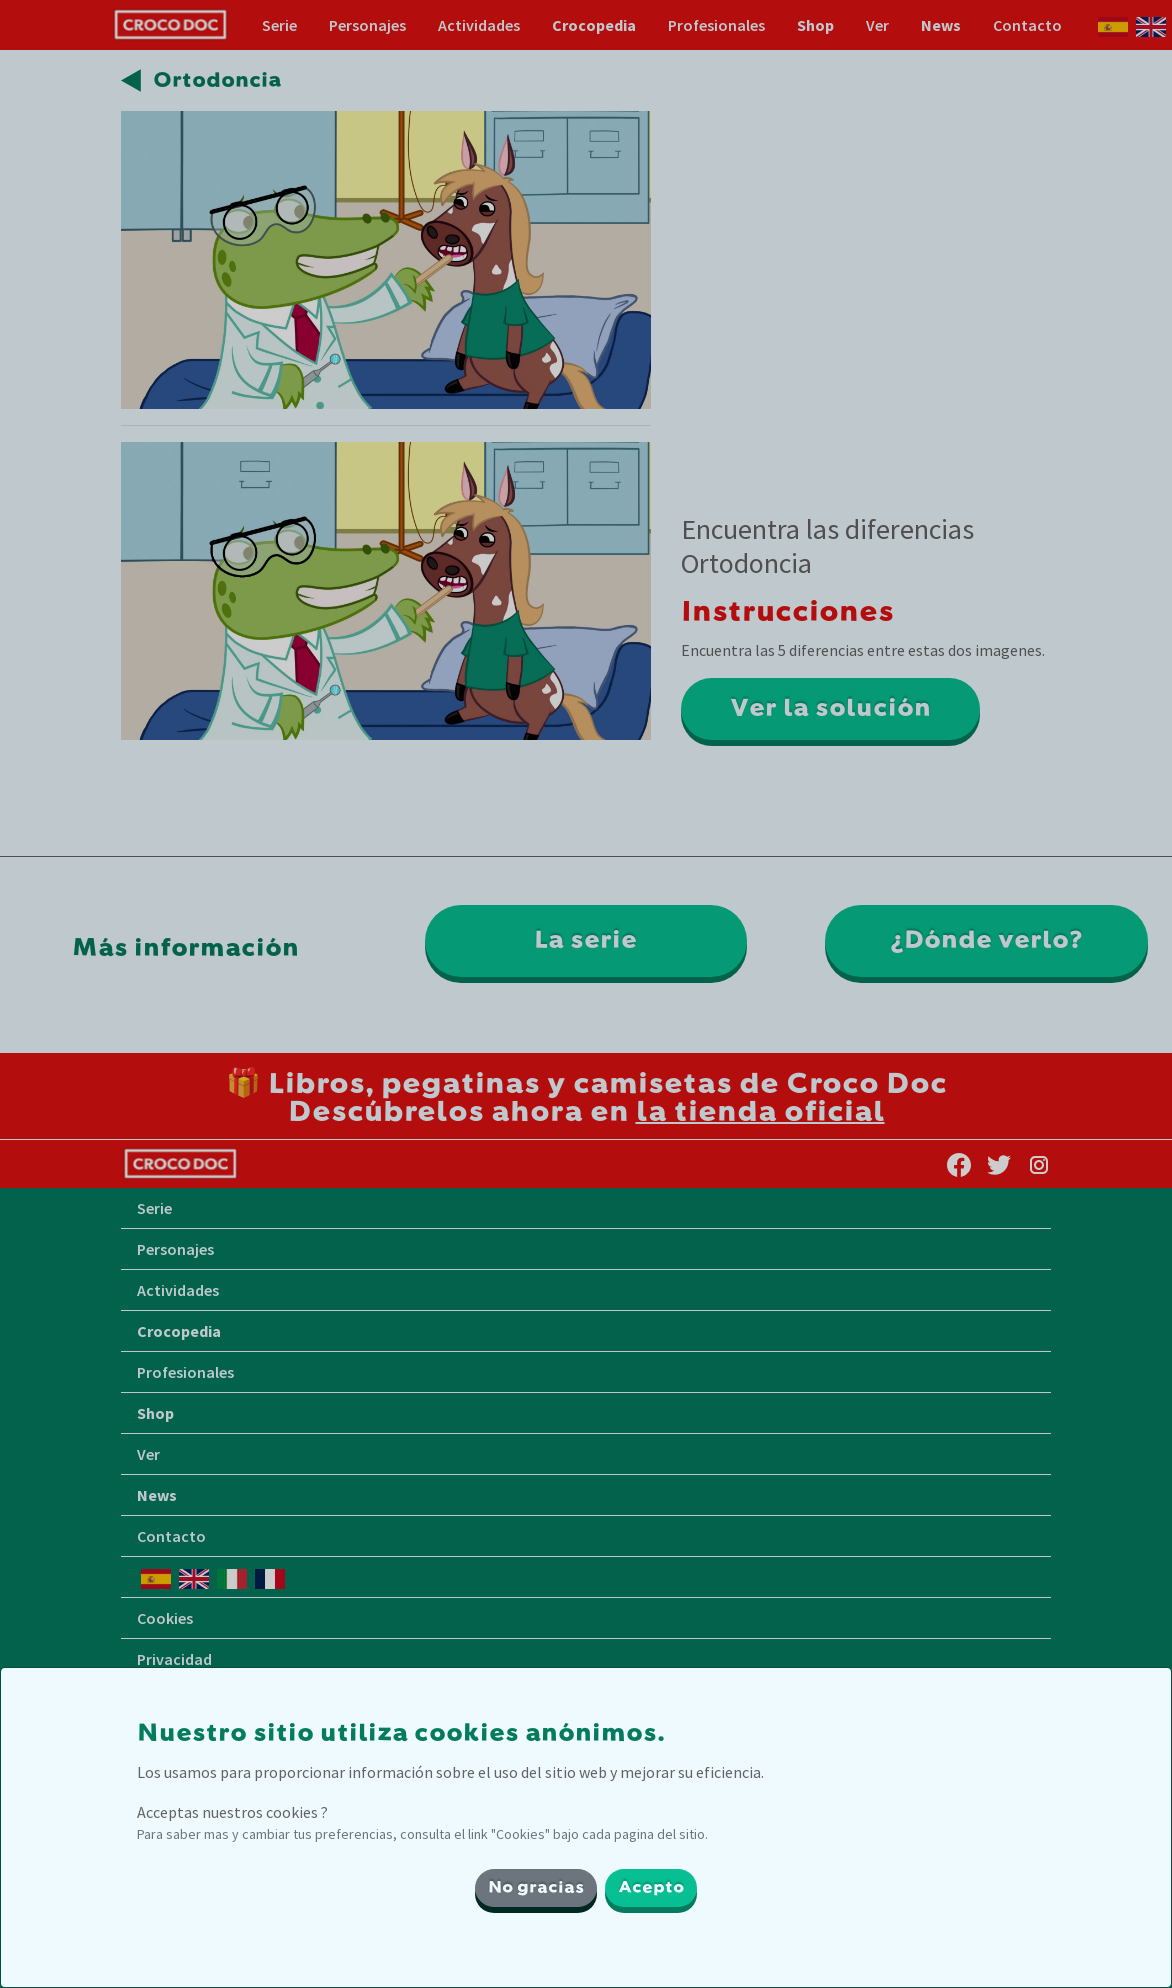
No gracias (536, 1888)
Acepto (651, 1888)
